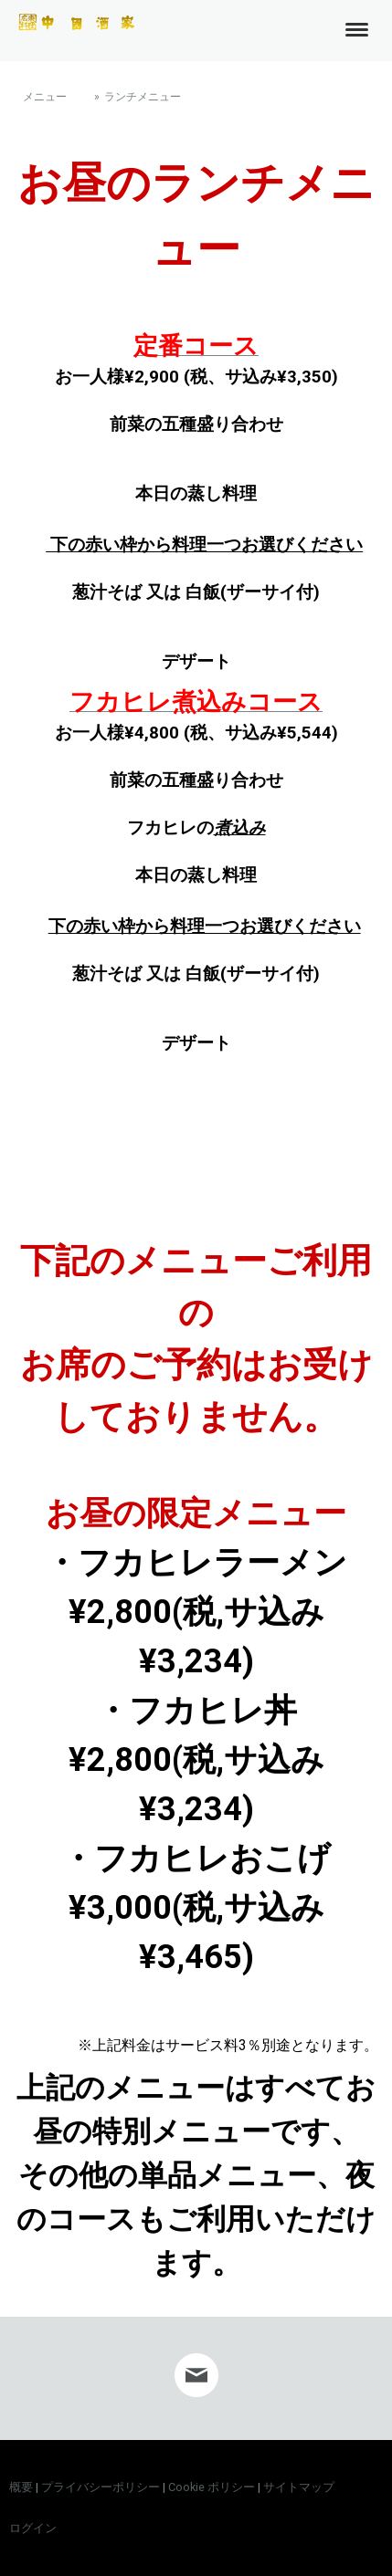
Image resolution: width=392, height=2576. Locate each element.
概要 (21, 2487)
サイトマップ (298, 2487)
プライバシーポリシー (100, 2487)
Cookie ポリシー (211, 2487)
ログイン (33, 2528)
